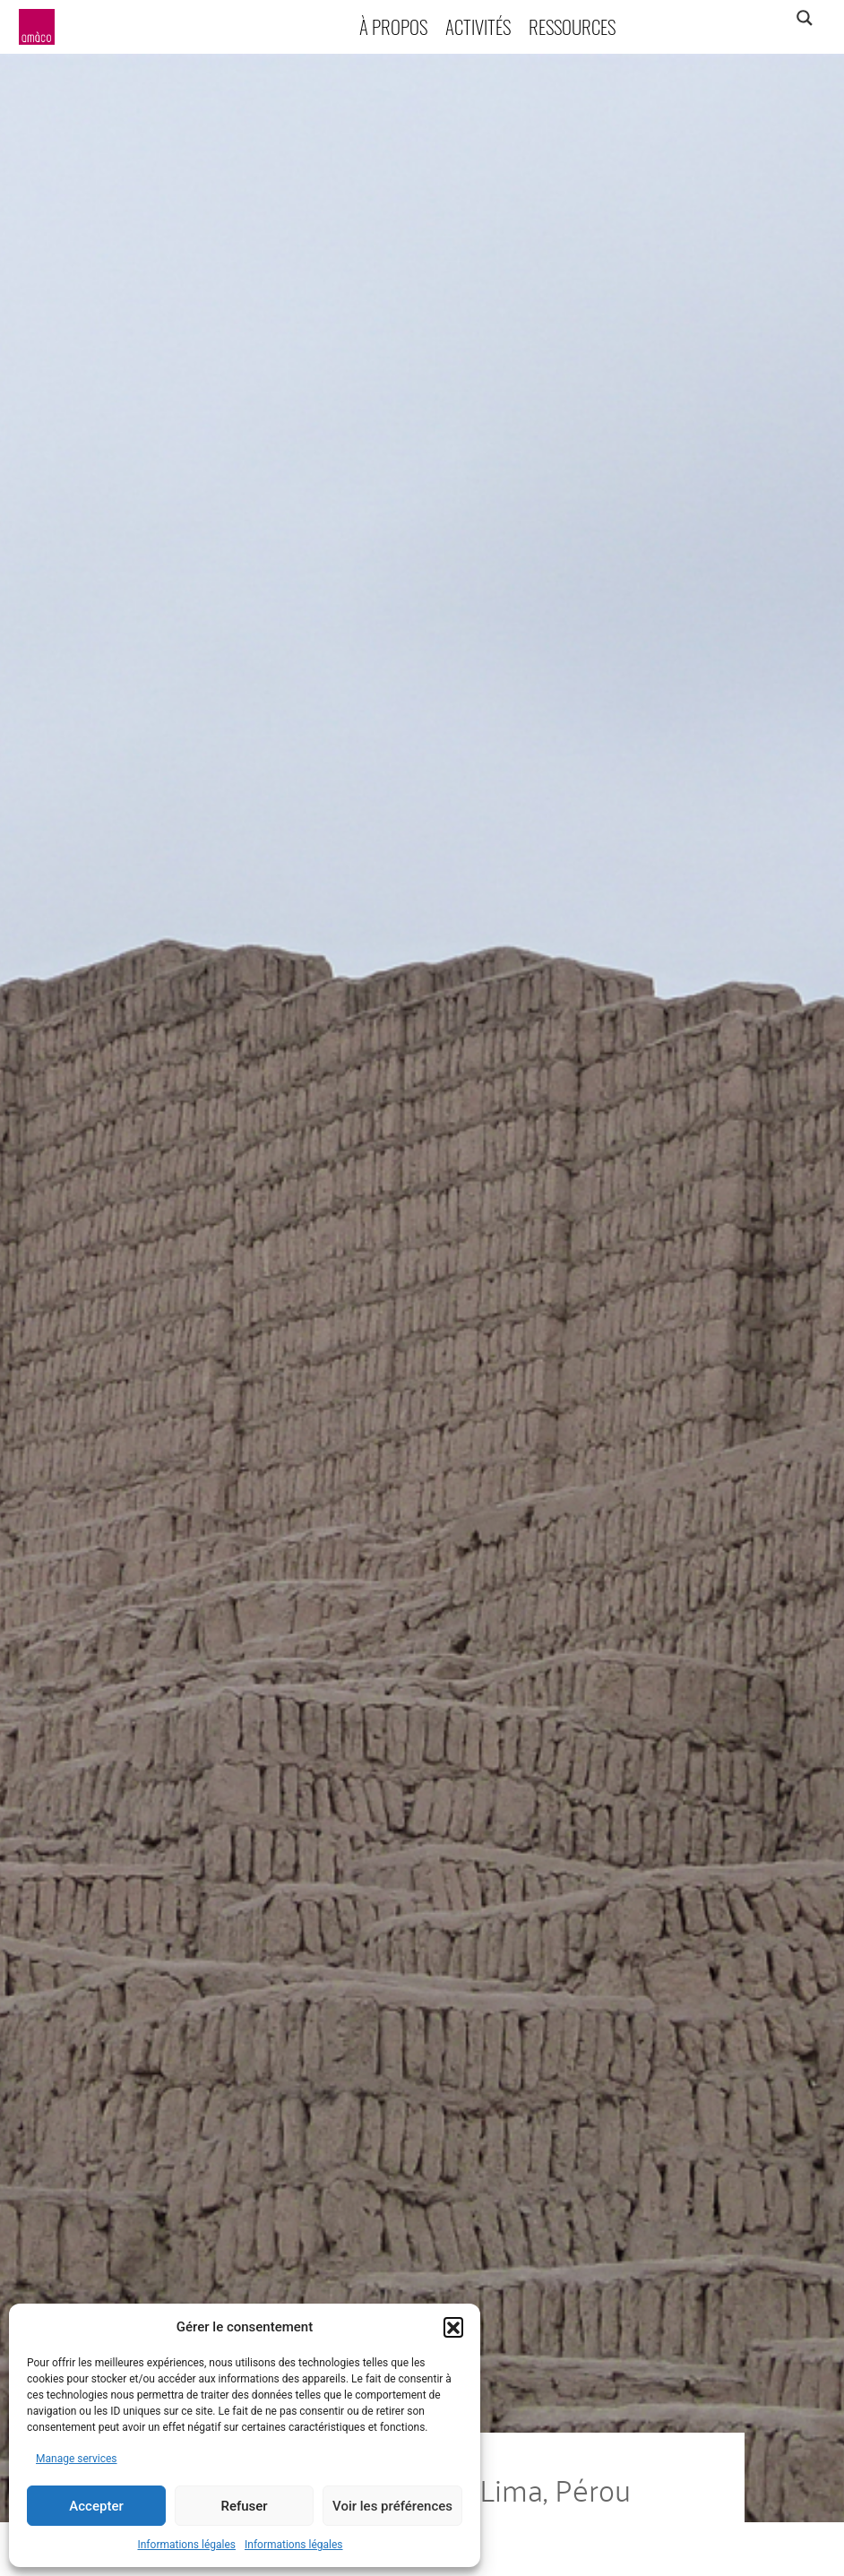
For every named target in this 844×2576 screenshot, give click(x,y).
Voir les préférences (392, 2506)
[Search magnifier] (804, 17)
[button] (453, 2327)
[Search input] (733, 17)
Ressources (572, 26)
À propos (393, 26)
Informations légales (186, 2544)
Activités (478, 26)
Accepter (96, 2506)
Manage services (76, 2458)
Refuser (243, 2506)
